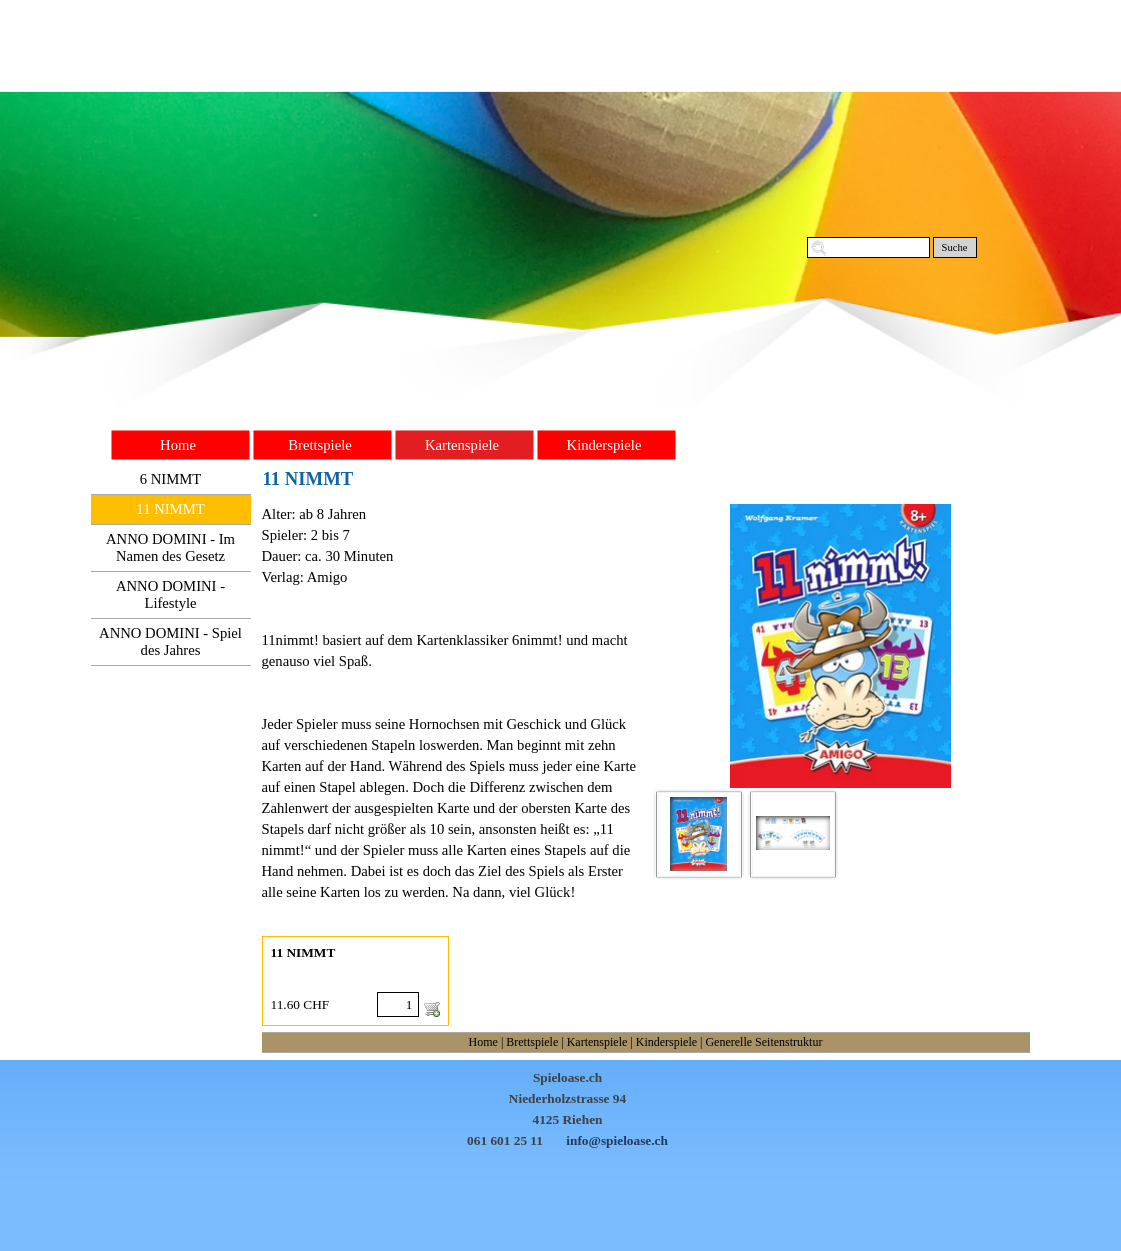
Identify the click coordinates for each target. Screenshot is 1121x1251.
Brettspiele (532, 1042)
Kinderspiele (666, 1042)
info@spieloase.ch (617, 1140)
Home (483, 1042)
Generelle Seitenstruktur (763, 1042)
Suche (954, 247)
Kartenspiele (597, 1042)
